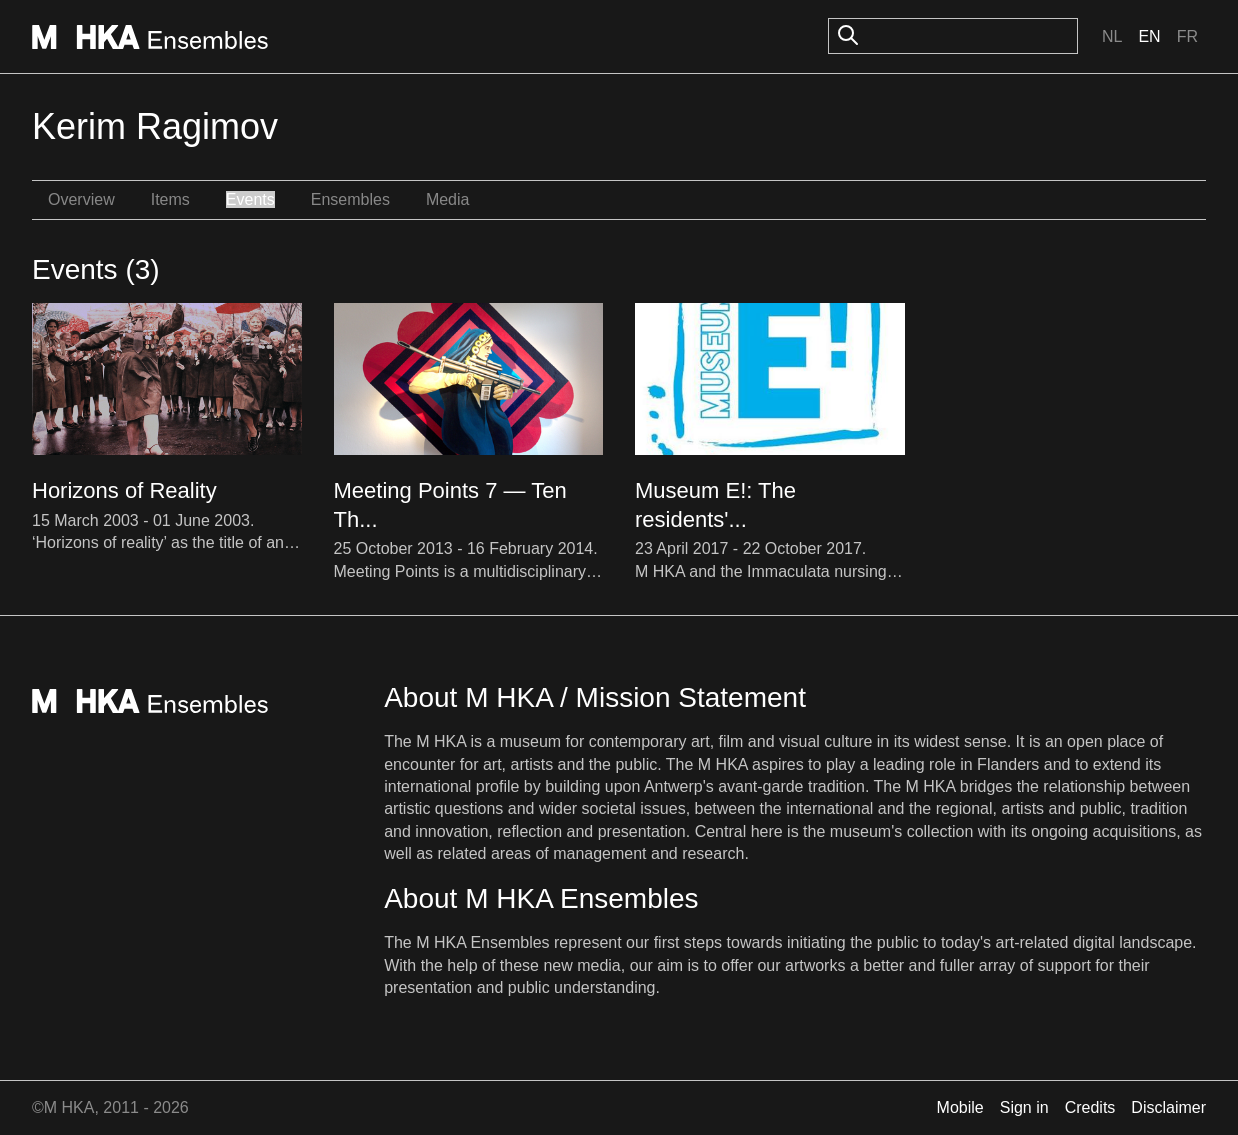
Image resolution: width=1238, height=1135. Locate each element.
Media (448, 199)
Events (250, 199)
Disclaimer (1168, 1107)
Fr (1187, 36)
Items (170, 199)
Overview (81, 199)
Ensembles (350, 199)
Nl (1112, 36)
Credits (1090, 1107)
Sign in (1024, 1107)
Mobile (960, 1107)
